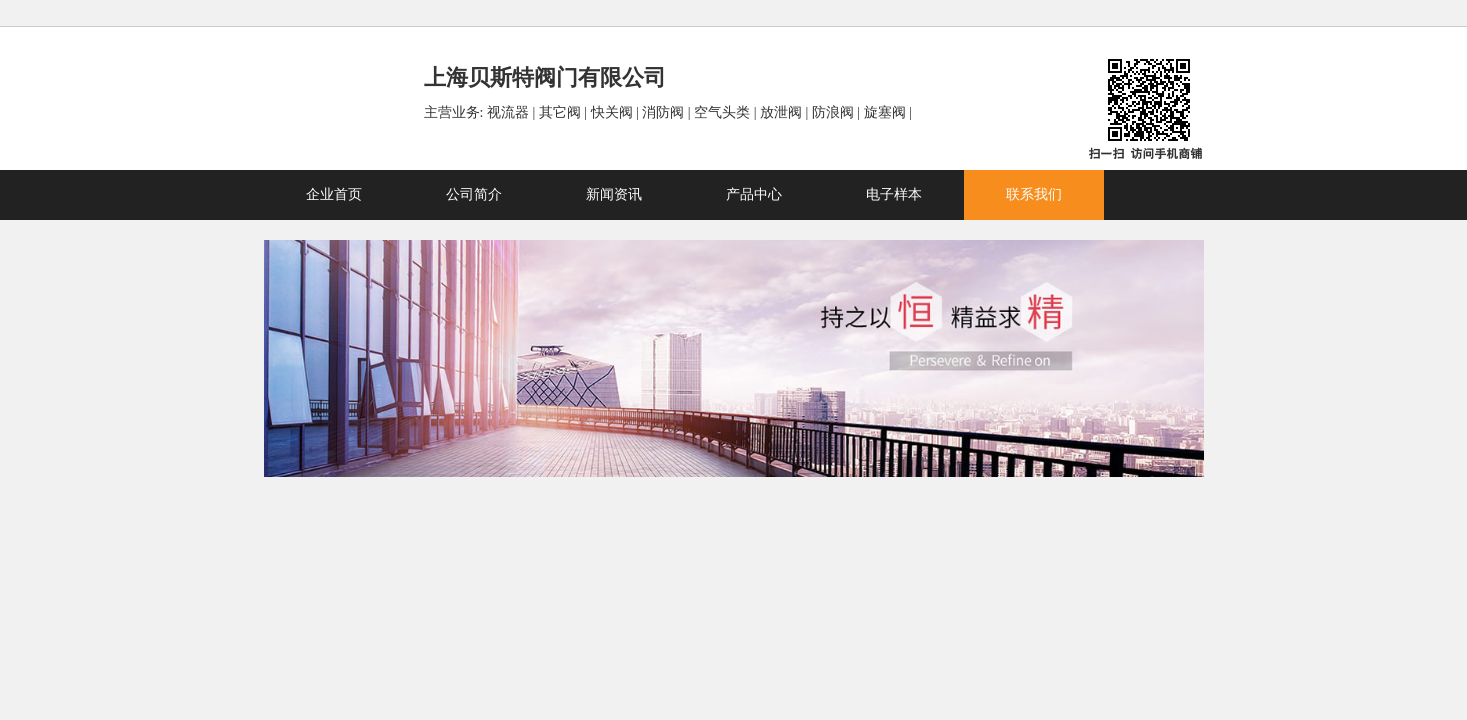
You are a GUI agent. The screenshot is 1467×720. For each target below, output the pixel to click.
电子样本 (894, 194)
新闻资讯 (614, 194)
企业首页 (334, 194)
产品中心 (754, 194)
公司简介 (474, 194)
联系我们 (1034, 194)
